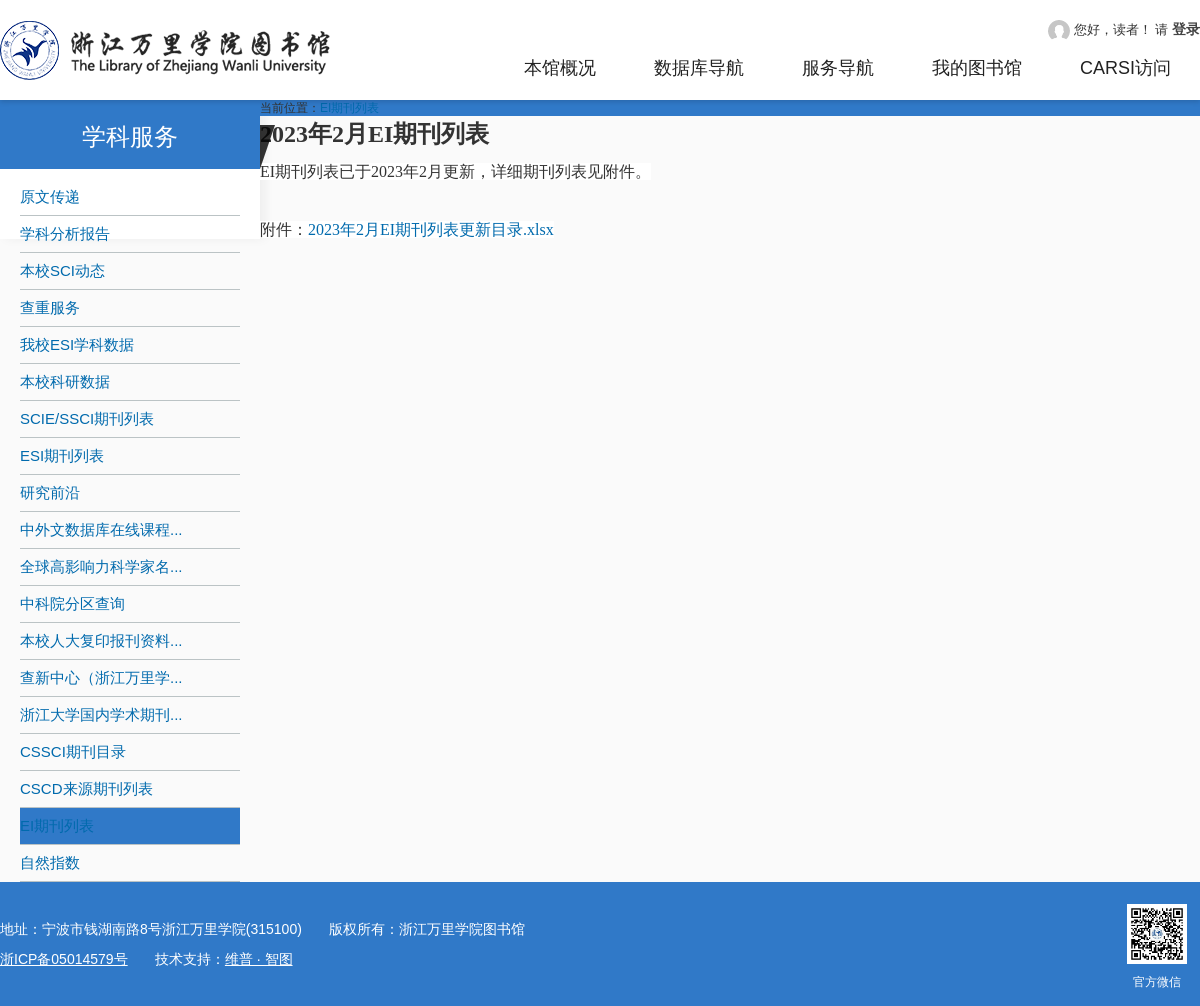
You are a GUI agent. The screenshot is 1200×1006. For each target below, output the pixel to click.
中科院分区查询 (72, 603)
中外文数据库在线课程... (101, 529)
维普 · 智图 (259, 959)
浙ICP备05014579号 (64, 959)
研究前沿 (50, 492)
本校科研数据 (65, 381)
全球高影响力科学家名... (101, 566)
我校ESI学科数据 (77, 344)
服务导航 (838, 68)
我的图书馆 (977, 68)
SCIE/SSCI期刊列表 (87, 418)
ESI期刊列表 (62, 455)
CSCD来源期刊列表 (86, 788)
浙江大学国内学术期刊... (101, 714)
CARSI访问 (1125, 68)
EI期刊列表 (57, 825)
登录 (1186, 29)
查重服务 (50, 307)
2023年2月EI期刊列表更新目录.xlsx (431, 229)
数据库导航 (699, 68)
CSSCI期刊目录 (73, 751)
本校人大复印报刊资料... (101, 640)
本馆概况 (560, 68)
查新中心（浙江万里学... (101, 677)
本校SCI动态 (62, 270)
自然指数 (50, 862)
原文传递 (50, 196)
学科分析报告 (65, 233)
